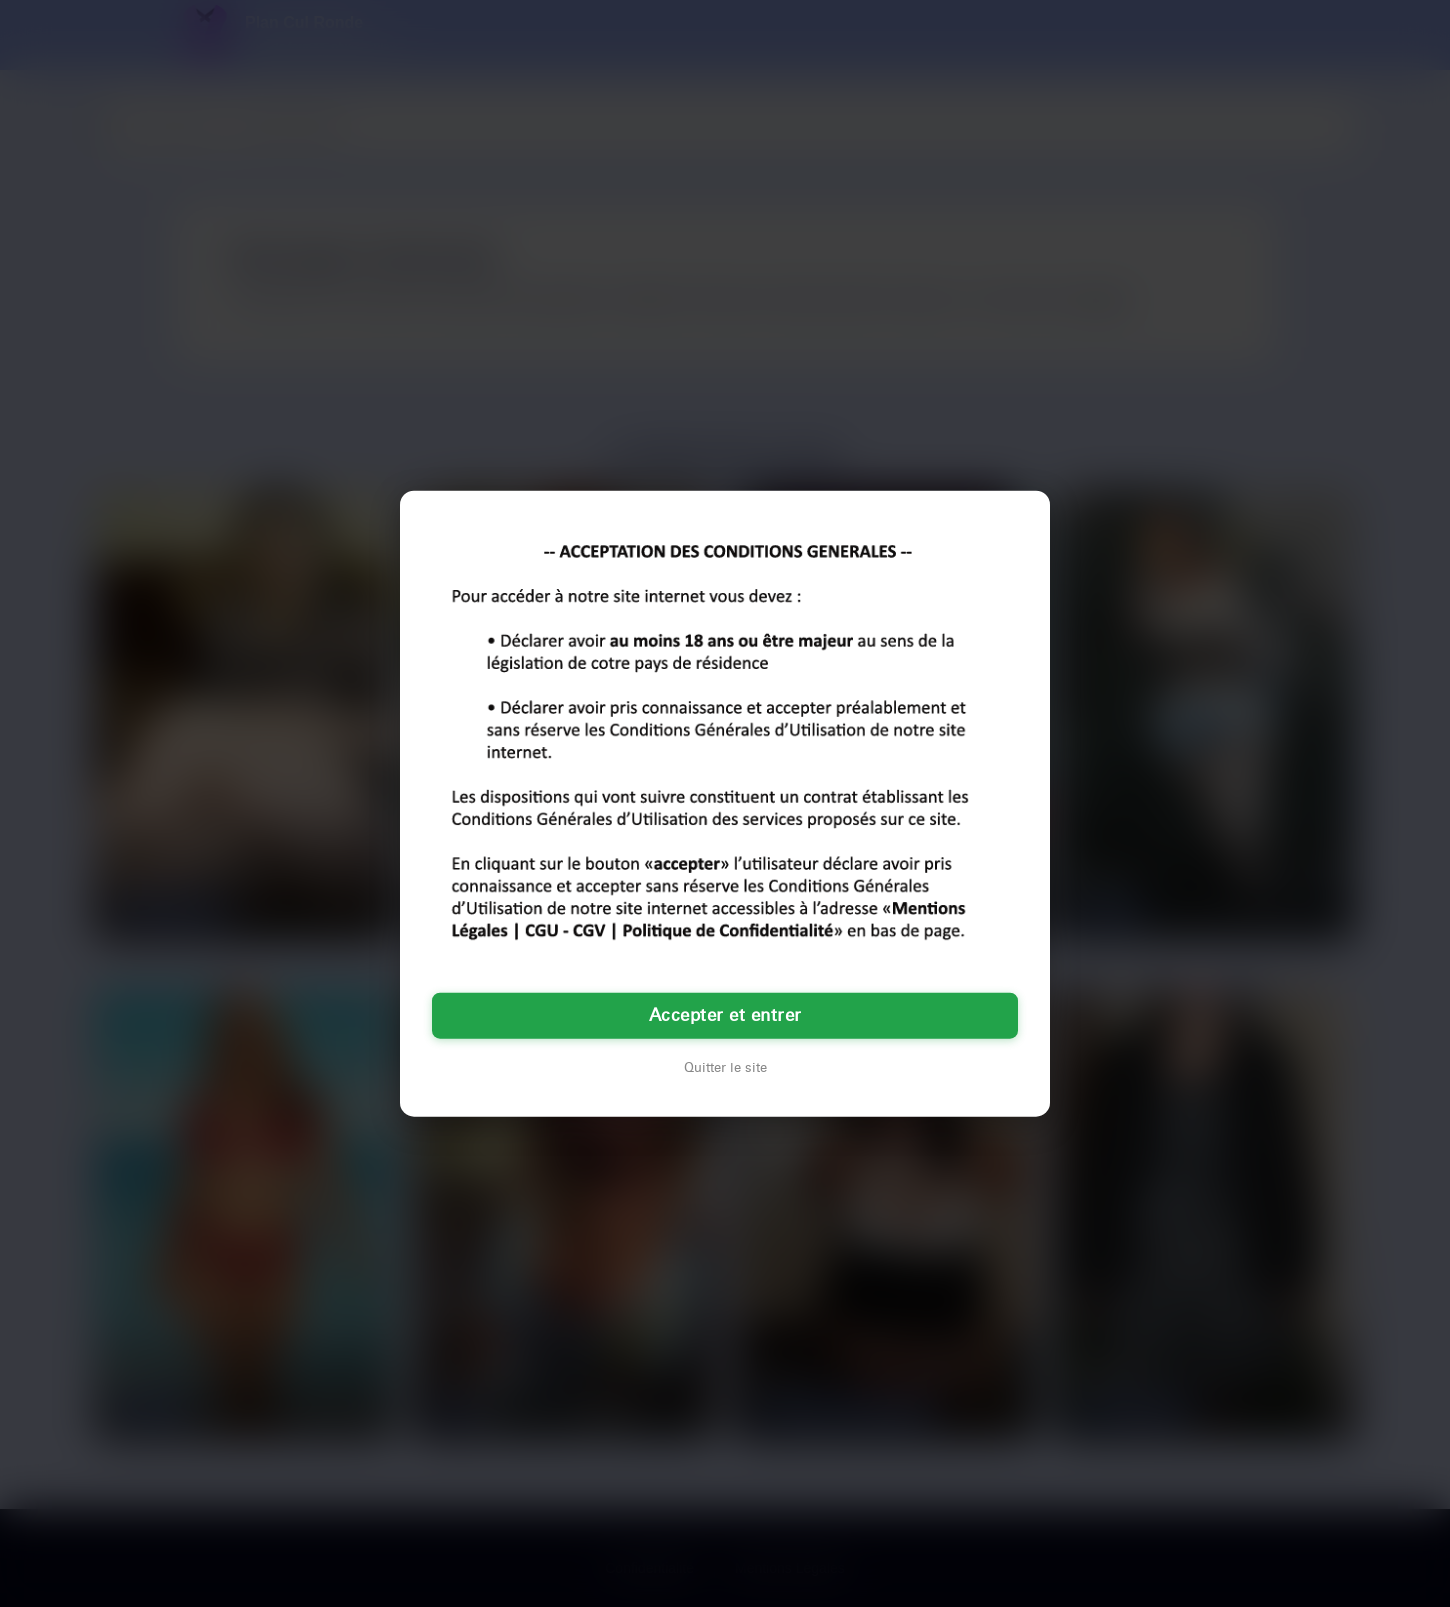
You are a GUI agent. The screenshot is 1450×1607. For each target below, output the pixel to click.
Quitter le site (725, 1068)
